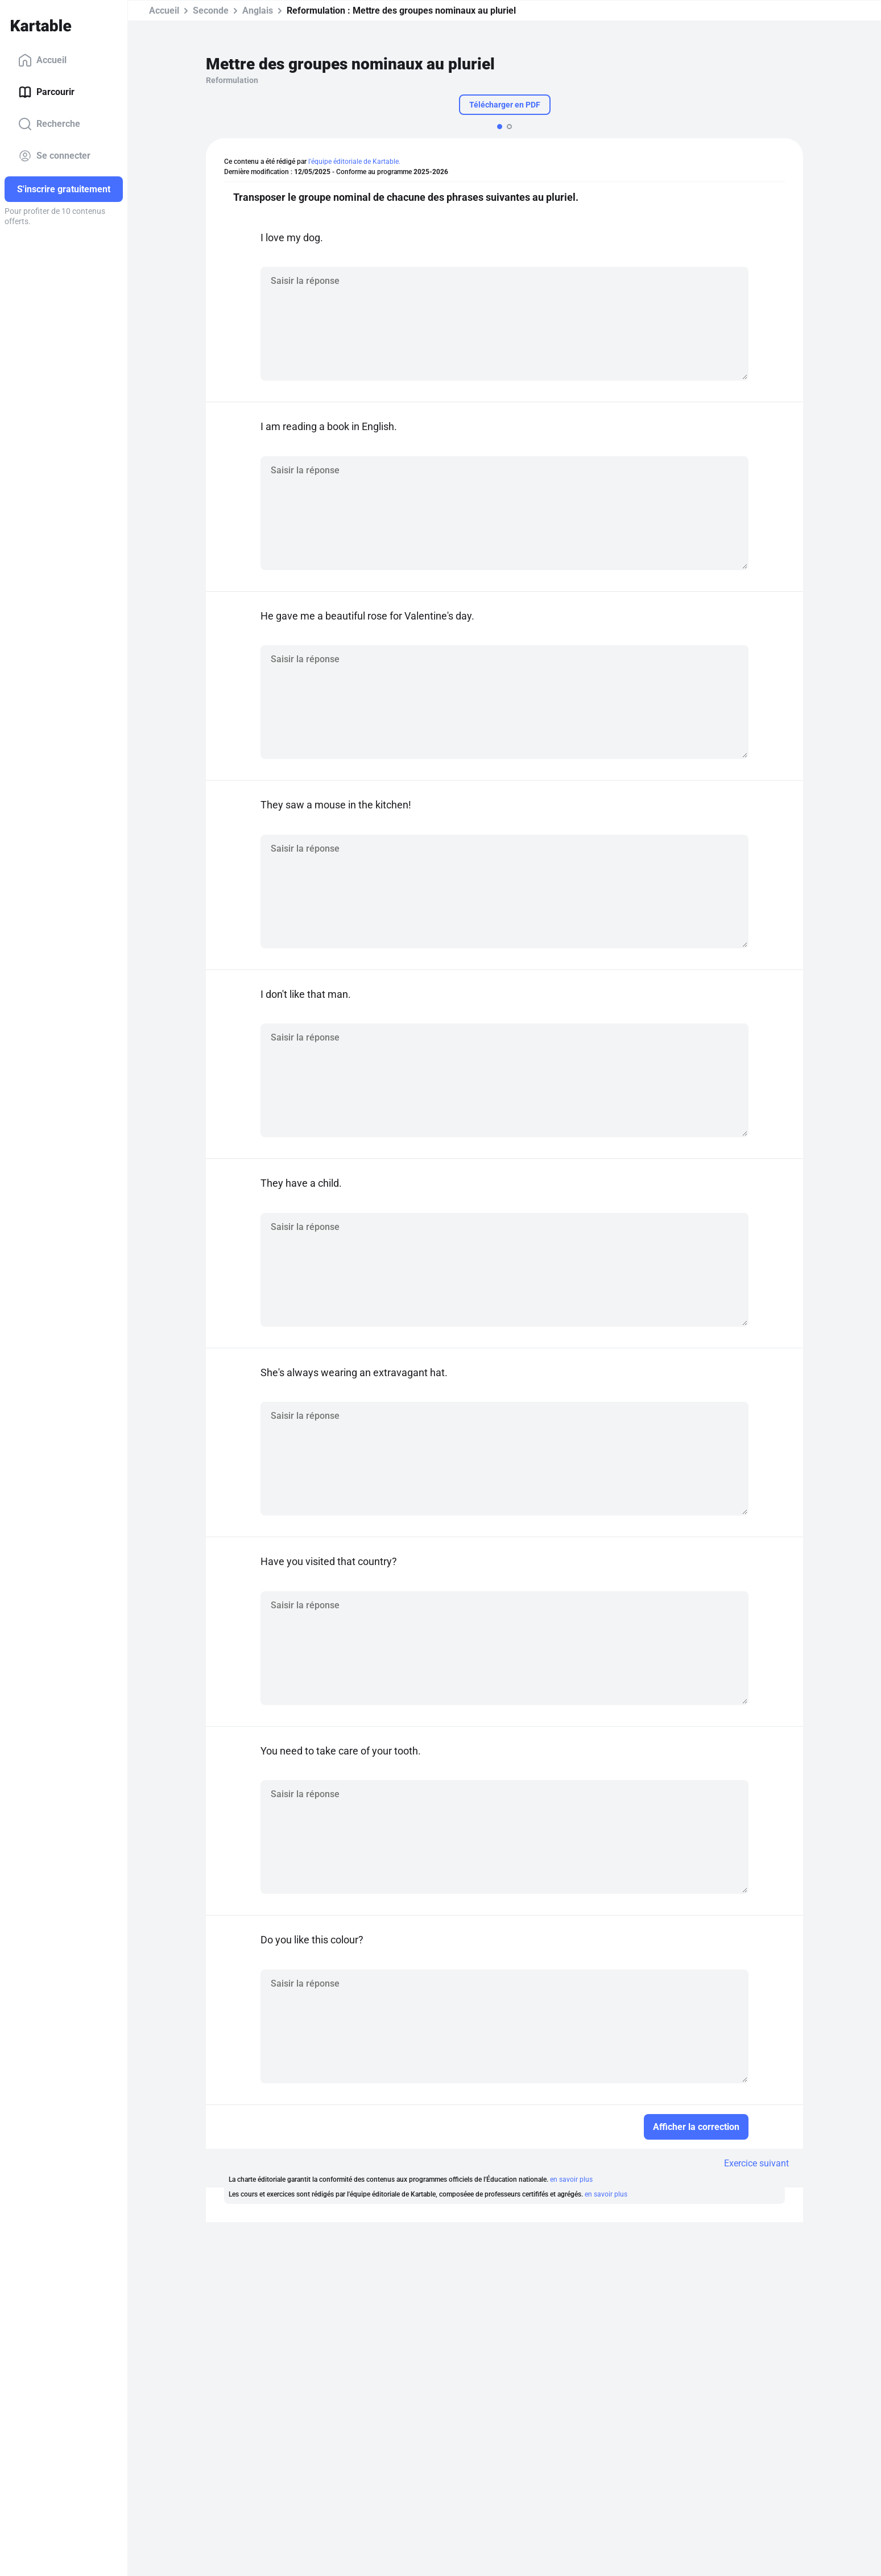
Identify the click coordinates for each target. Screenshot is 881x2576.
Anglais (257, 10)
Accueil (42, 60)
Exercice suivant (756, 2163)
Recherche (49, 124)
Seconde (211, 10)
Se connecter (54, 156)
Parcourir (46, 92)
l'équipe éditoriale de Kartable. (354, 162)
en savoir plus (571, 2179)
